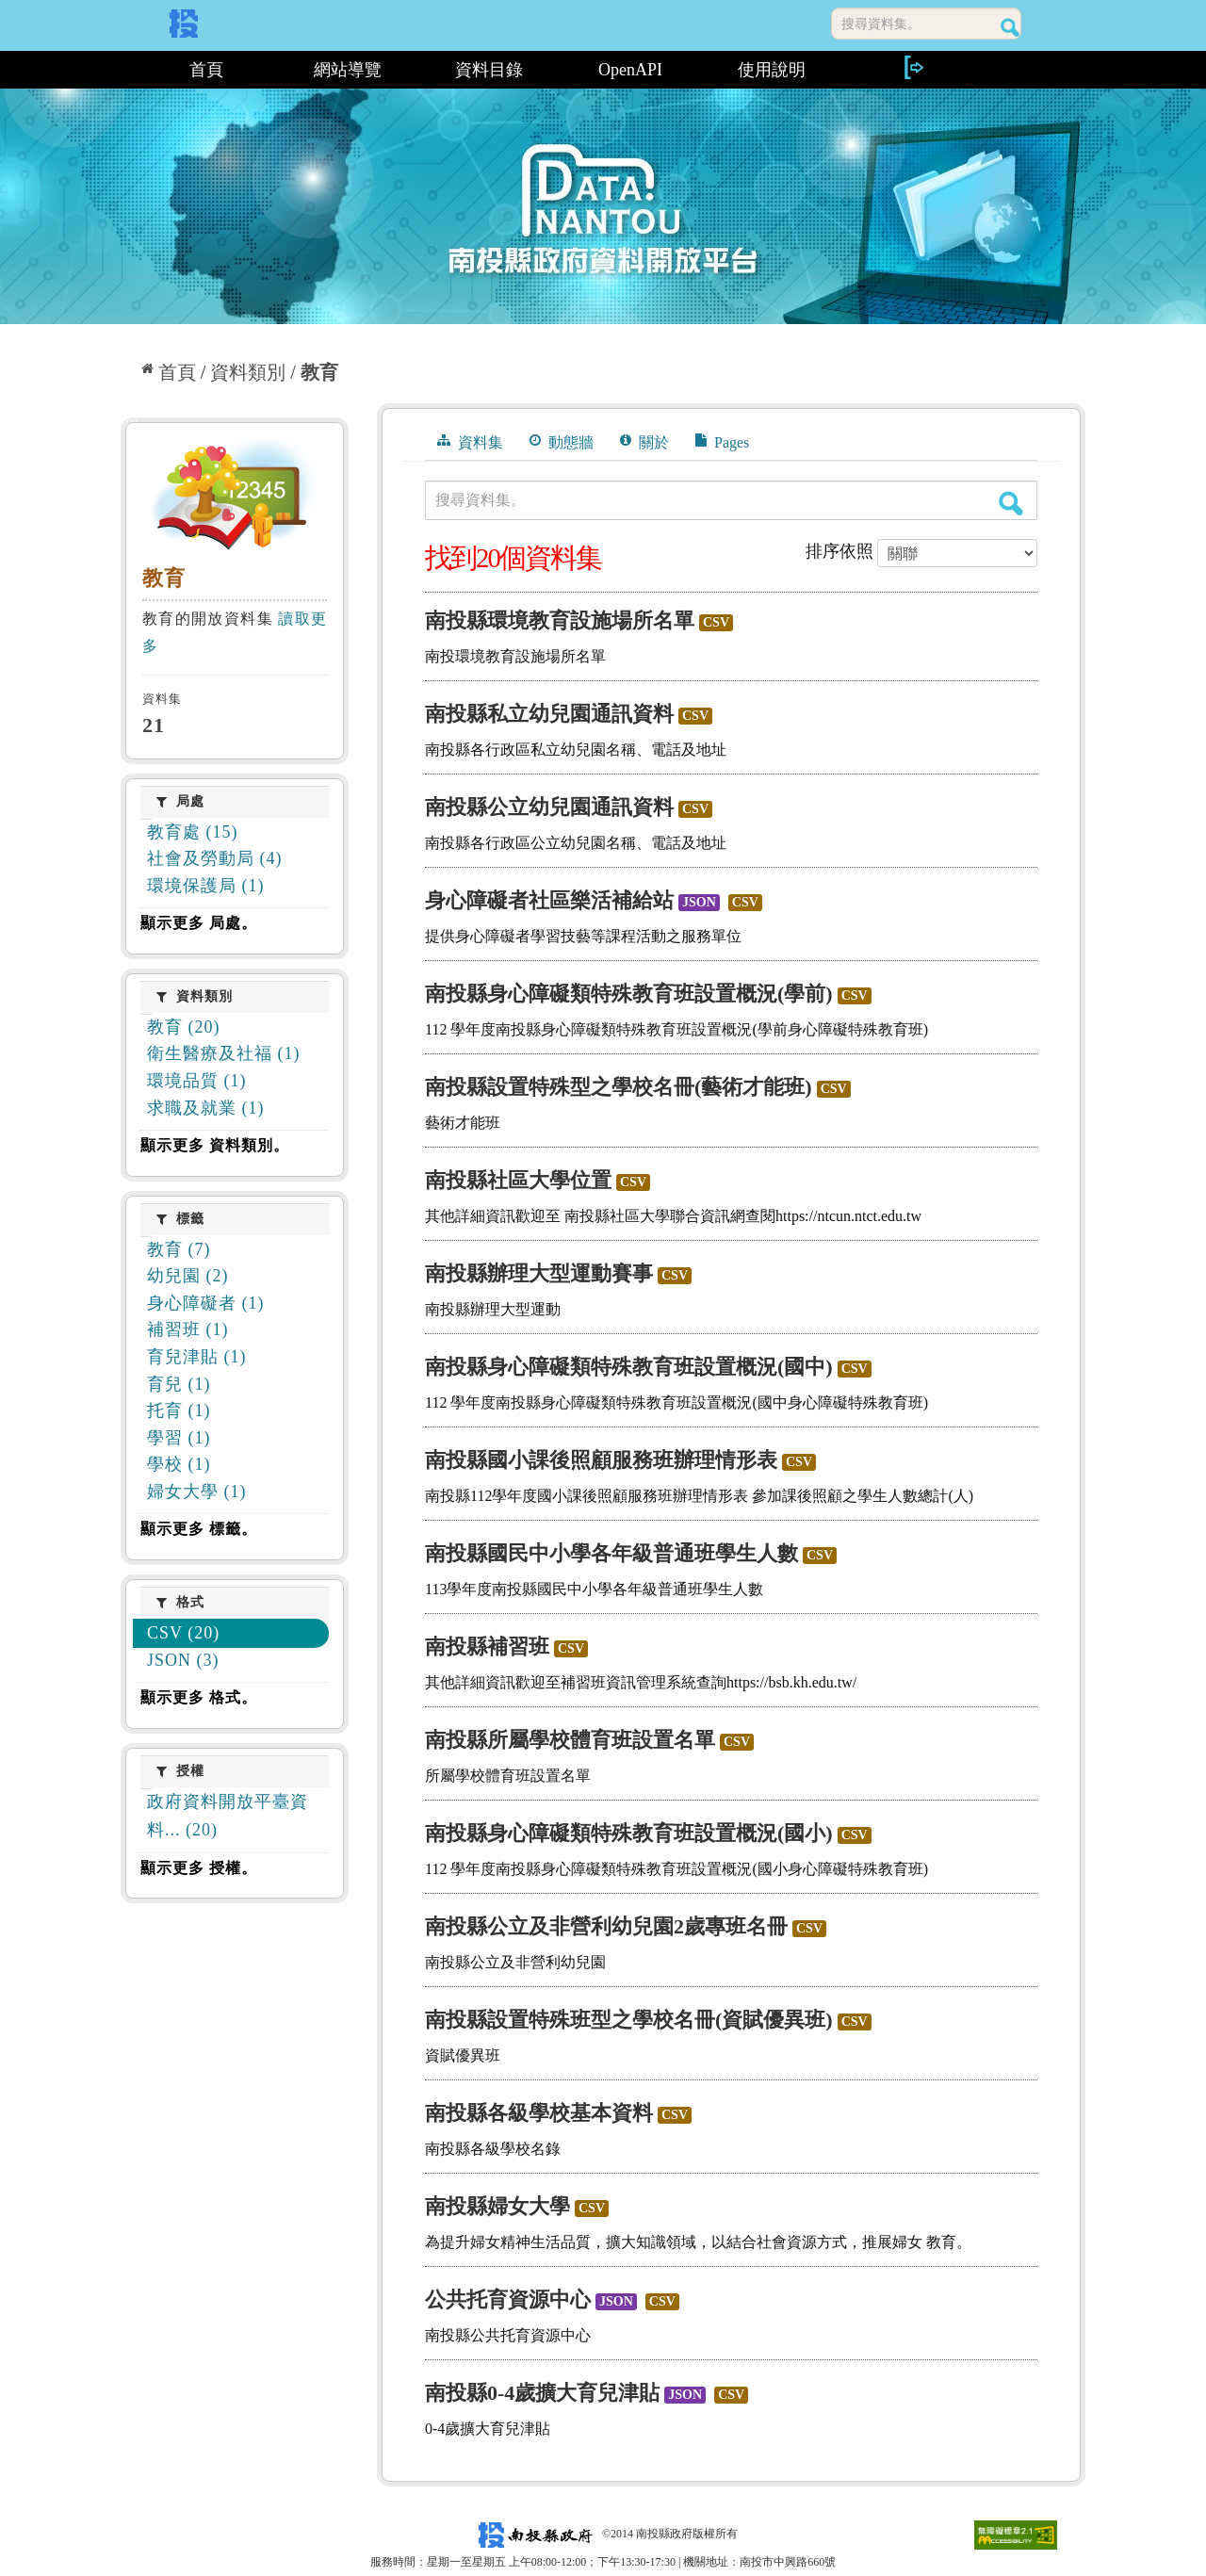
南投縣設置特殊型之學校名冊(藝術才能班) (618, 1087)
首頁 (206, 69)
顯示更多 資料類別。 (214, 1145)
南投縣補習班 (487, 1646)
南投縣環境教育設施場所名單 (559, 620)
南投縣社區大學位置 (518, 1180)
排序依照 (839, 551)
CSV (716, 622)
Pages (722, 441)
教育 (319, 372)
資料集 (470, 441)
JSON (699, 902)
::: (128, 69)
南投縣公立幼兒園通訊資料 (549, 807)
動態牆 (562, 441)
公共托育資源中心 (508, 2299)
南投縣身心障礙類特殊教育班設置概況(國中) (629, 1366)
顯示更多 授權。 (198, 1868)
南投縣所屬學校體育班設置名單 (570, 1740)
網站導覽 (348, 69)
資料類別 (247, 372)
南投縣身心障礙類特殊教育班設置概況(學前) (629, 993)
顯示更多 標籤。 (198, 1529)
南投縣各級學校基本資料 (539, 2113)
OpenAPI (630, 69)
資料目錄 (489, 69)
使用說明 (772, 69)
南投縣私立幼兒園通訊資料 (549, 714)
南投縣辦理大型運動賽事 (539, 1273)
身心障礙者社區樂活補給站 (549, 900)
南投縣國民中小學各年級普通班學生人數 (611, 1553)
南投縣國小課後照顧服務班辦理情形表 (601, 1460)
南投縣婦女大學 (497, 2206)
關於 (644, 441)
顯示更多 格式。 (198, 1697)
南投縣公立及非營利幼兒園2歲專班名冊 (606, 1926)
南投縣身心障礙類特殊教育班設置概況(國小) (629, 1833)
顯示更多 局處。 (198, 923)
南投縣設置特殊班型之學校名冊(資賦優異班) (629, 2019)
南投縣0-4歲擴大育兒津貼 (542, 2393)
